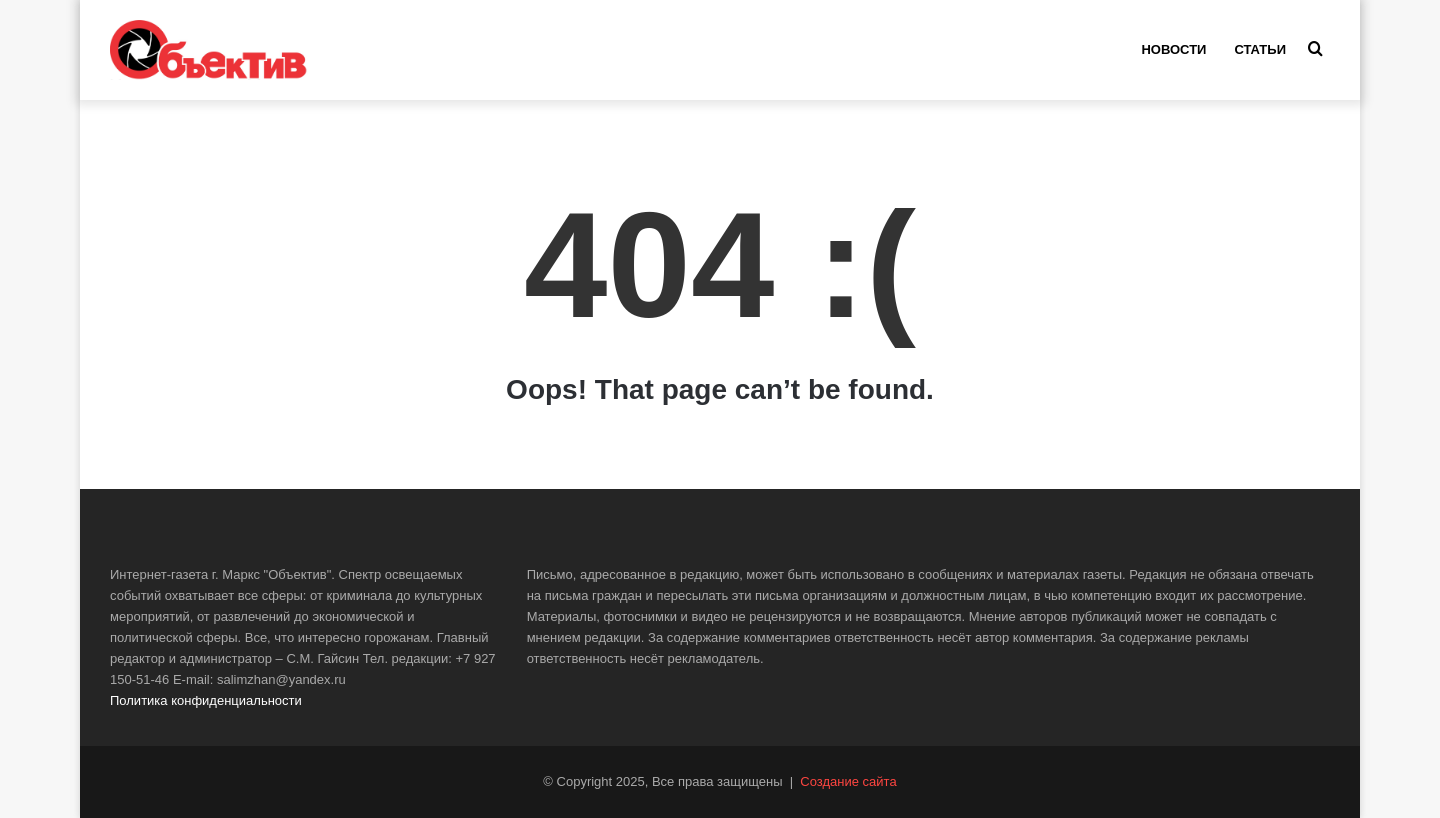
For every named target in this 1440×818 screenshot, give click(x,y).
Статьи (1260, 49)
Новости (1173, 49)
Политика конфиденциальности (206, 700)
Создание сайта (848, 781)
